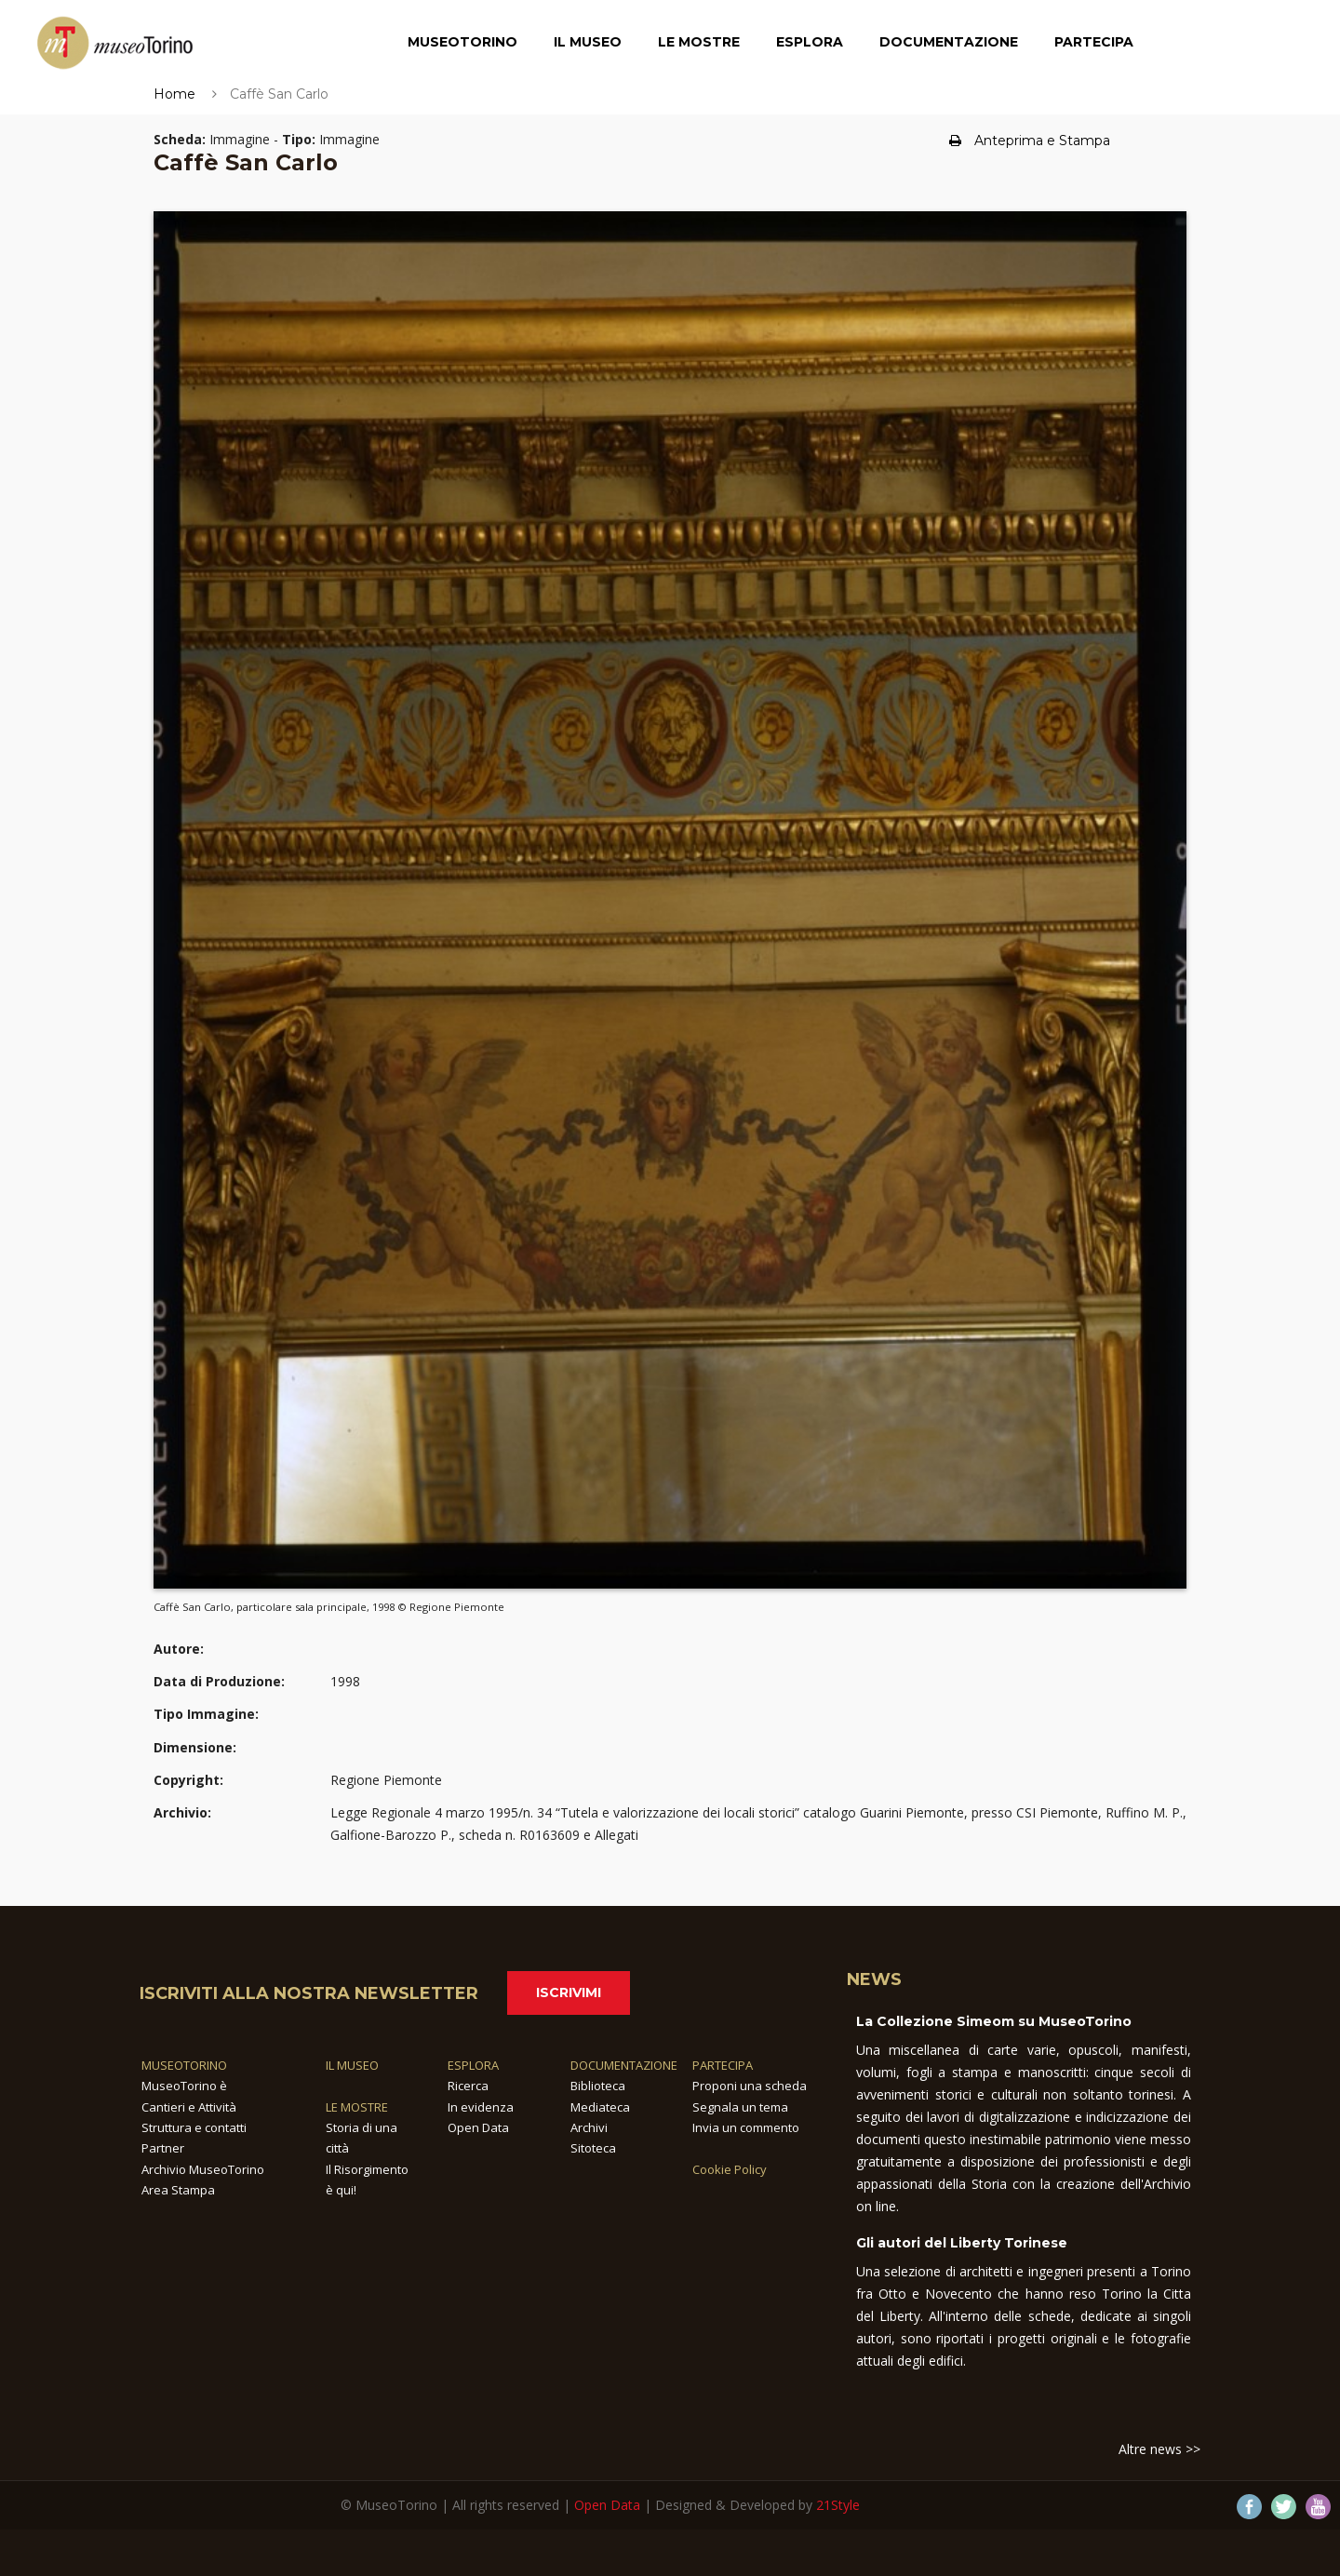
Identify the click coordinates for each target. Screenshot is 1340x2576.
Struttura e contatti (194, 2127)
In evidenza (481, 2107)
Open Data (478, 2127)
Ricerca (468, 2085)
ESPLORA (473, 2065)
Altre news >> (1159, 2449)
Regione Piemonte (386, 1780)
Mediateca (600, 2107)
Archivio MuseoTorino (202, 2169)
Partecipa (1093, 42)
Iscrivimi (568, 1992)
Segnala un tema (740, 2107)
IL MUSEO (352, 2065)
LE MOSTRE (357, 2107)
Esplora (809, 42)
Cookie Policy (729, 2169)
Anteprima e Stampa (1029, 140)
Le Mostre (699, 42)
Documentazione (948, 42)
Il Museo (588, 42)
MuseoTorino (462, 42)
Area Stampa (178, 2189)
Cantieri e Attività (188, 2107)
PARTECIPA (722, 2065)
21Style (838, 2505)
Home (174, 94)
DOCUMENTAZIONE (623, 2065)
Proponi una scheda (749, 2085)
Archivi (589, 2127)
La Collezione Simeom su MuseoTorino (994, 2021)
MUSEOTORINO (184, 2065)
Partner (162, 2148)
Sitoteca (593, 2148)
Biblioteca (597, 2085)
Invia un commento (745, 2127)
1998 (345, 1681)
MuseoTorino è (184, 2085)
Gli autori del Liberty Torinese (961, 2242)
